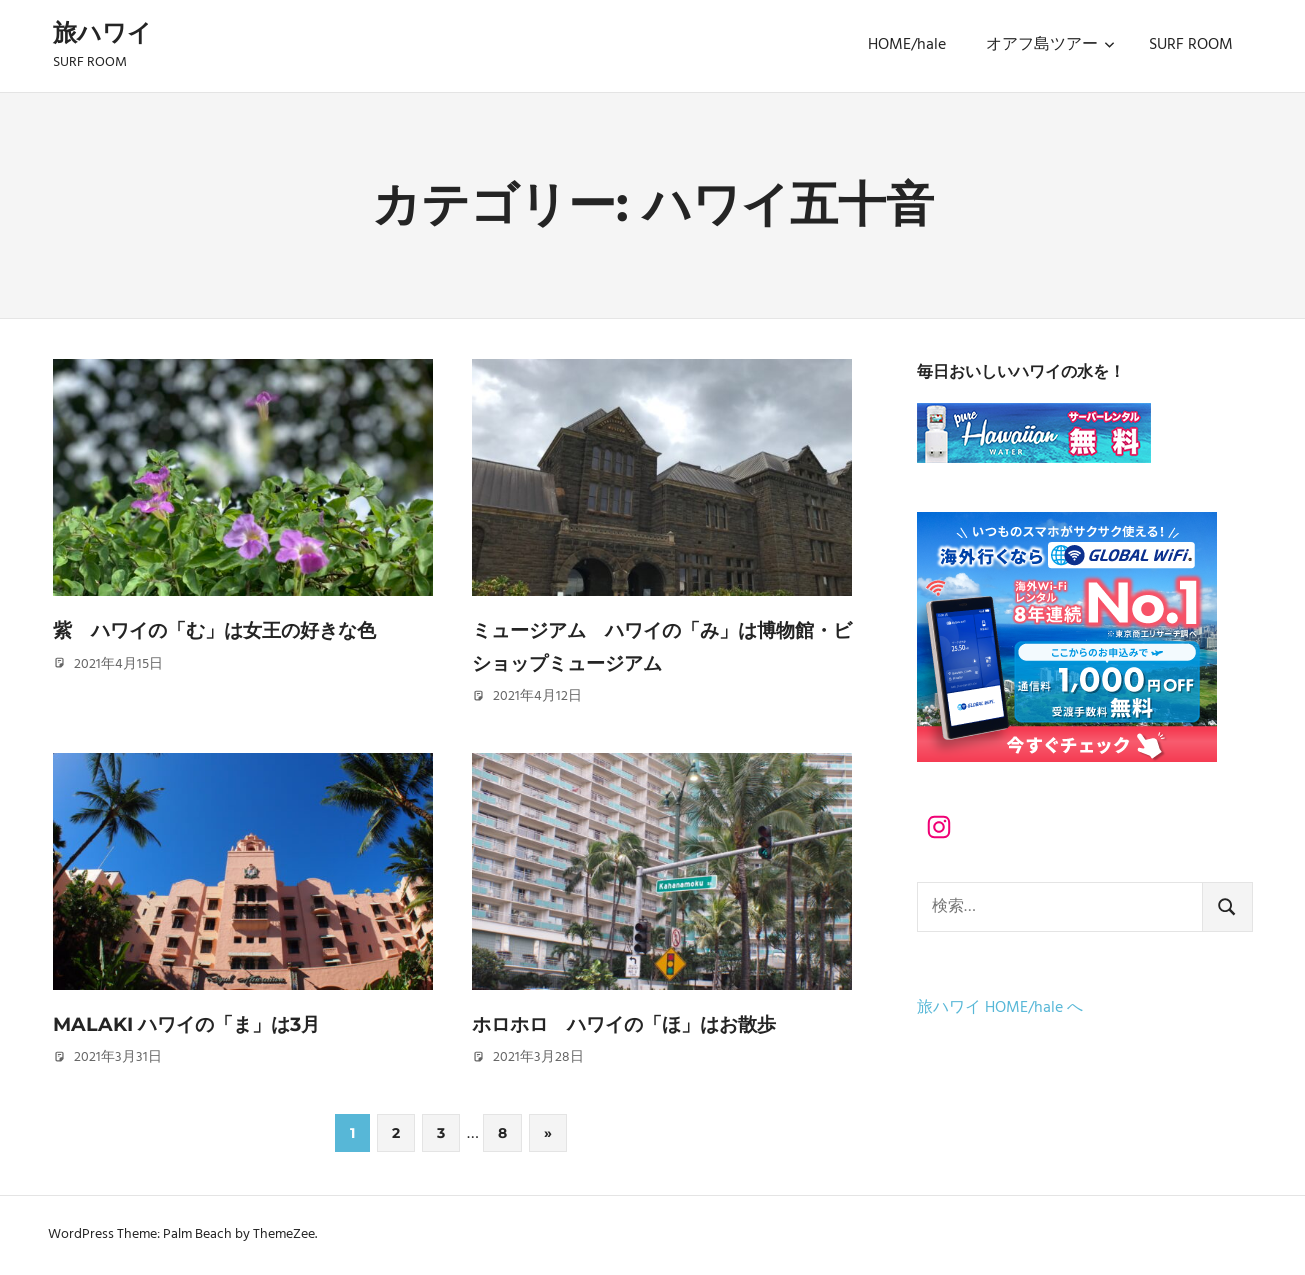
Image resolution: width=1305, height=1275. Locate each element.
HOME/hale (907, 45)
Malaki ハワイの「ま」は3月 (193, 1024)
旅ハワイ (102, 32)
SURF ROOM (1191, 45)
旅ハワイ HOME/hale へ (1000, 1008)
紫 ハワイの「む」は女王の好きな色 (223, 630)
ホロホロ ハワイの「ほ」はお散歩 (632, 1024)
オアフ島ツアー (1050, 45)
